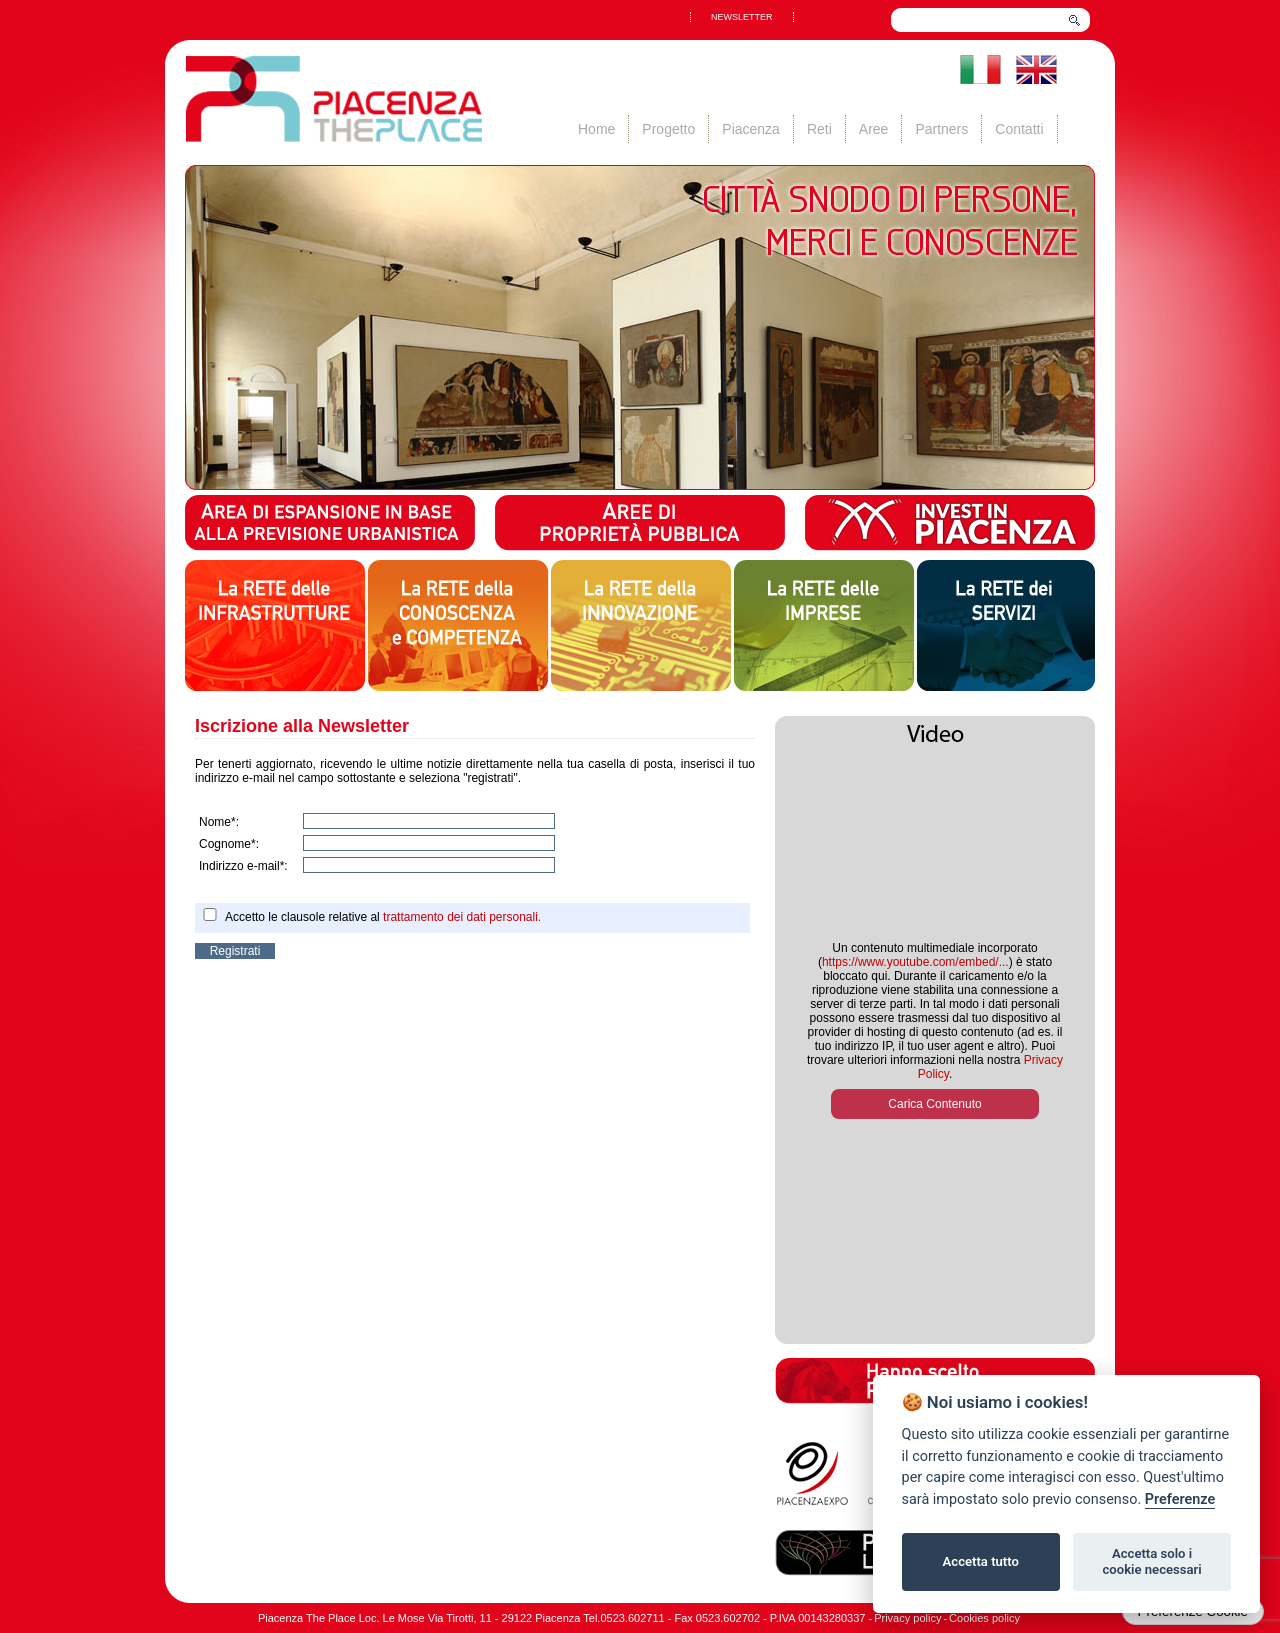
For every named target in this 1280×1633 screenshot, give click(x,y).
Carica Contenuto (934, 1104)
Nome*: (219, 822)
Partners (941, 129)
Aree (874, 129)
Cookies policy (984, 1618)
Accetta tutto (981, 1561)
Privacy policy (907, 1618)
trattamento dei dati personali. (462, 917)
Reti (819, 129)
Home (596, 129)
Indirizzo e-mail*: (243, 866)
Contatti (1019, 129)
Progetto (668, 129)
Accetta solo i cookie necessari (1151, 1561)
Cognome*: (229, 844)
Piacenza (751, 129)
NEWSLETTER (742, 17)
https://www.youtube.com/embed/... (915, 962)
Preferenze (1180, 1499)
